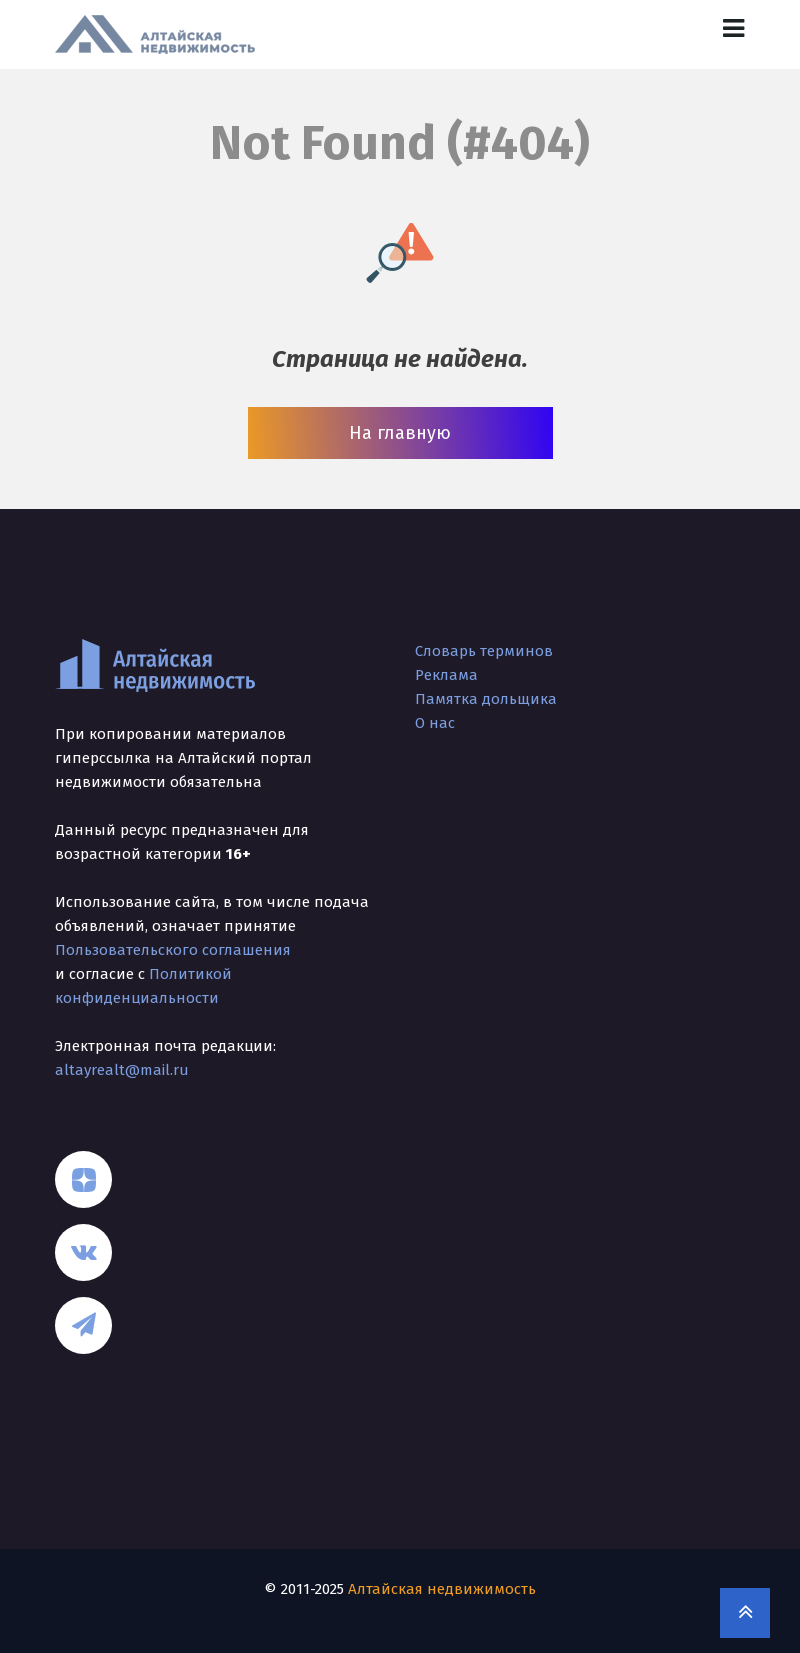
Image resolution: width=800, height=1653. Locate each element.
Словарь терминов (484, 651)
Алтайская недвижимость (442, 1589)
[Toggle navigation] (733, 28)
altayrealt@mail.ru (122, 1070)
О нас (435, 723)
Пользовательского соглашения (173, 950)
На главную (400, 433)
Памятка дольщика (486, 699)
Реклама (446, 675)
